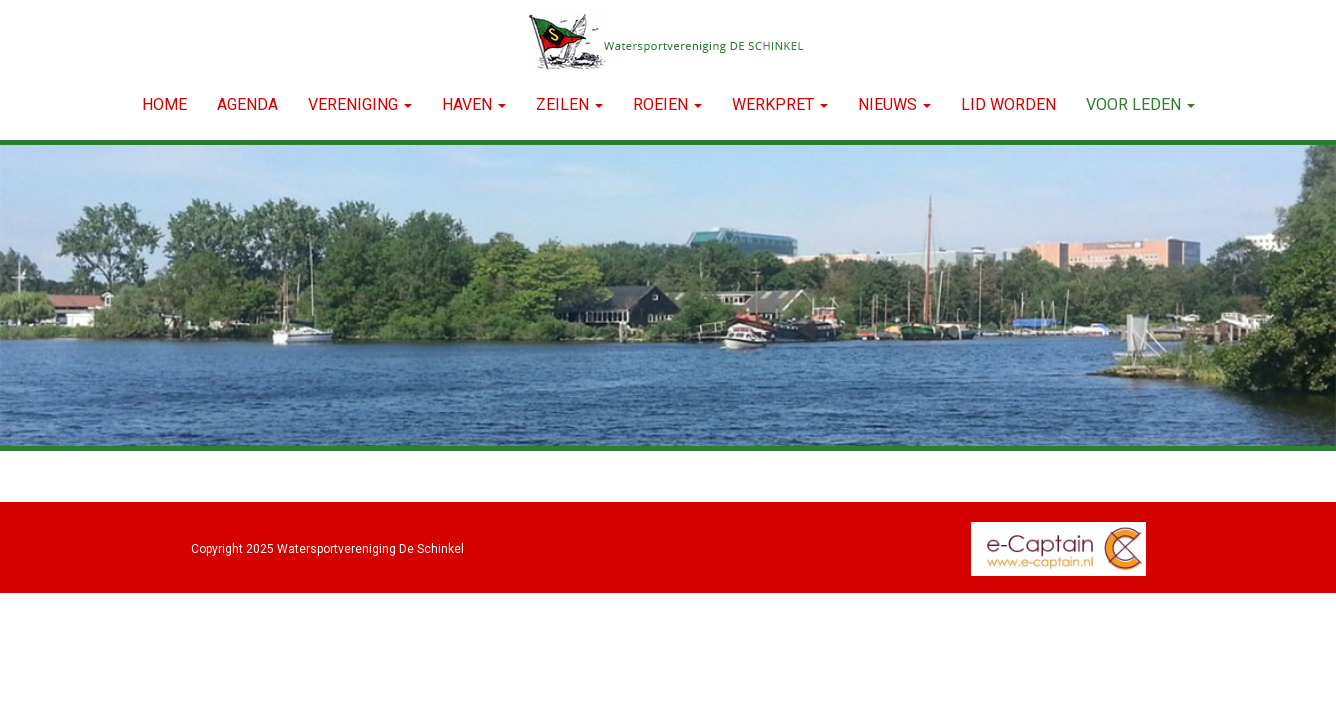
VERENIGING (360, 104)
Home (164, 104)
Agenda (247, 104)
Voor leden (1140, 104)
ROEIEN (667, 104)
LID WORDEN (1008, 104)
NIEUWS (894, 104)
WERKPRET (780, 104)
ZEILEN (569, 104)
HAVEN (474, 104)
